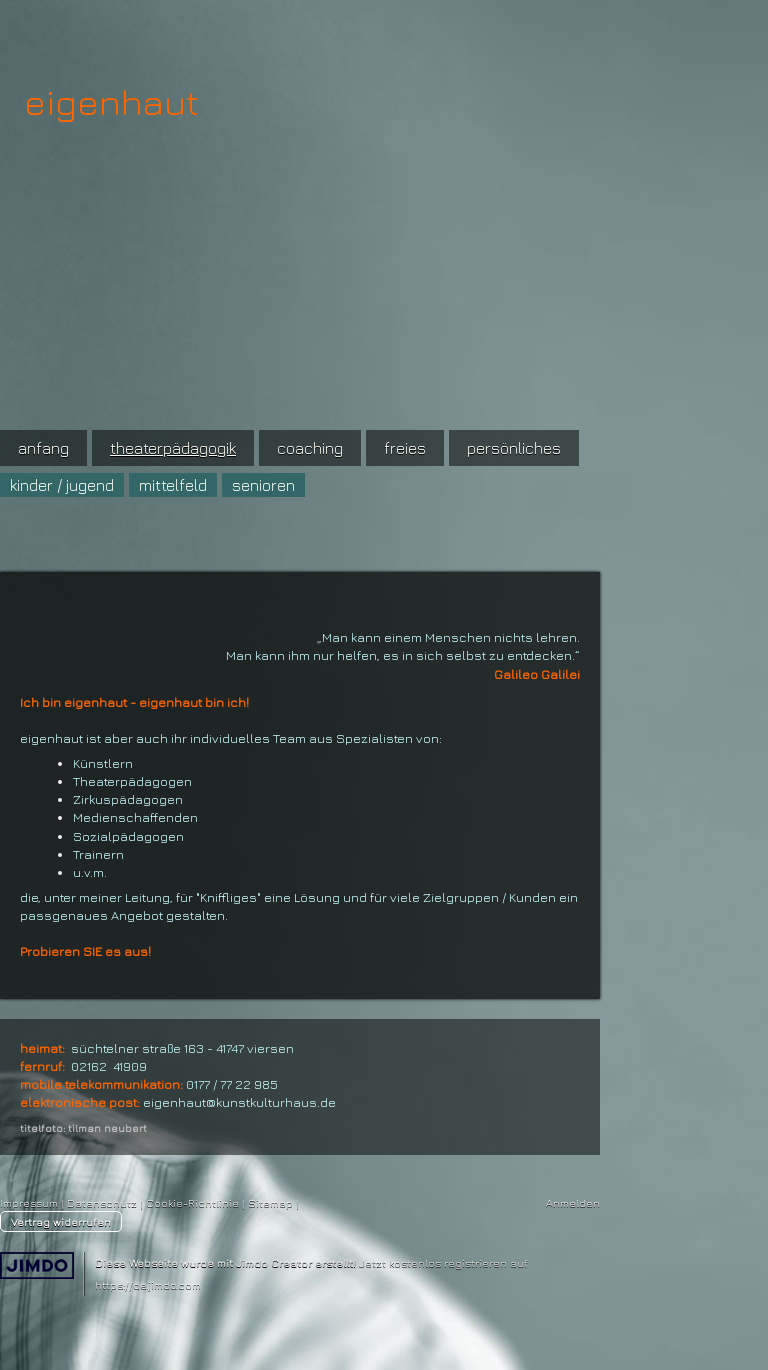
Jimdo (37, 1265)
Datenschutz (102, 1202)
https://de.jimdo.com (148, 1284)
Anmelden (573, 1202)
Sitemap (270, 1202)
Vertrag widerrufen (61, 1221)
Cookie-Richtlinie (192, 1202)
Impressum (29, 1202)
